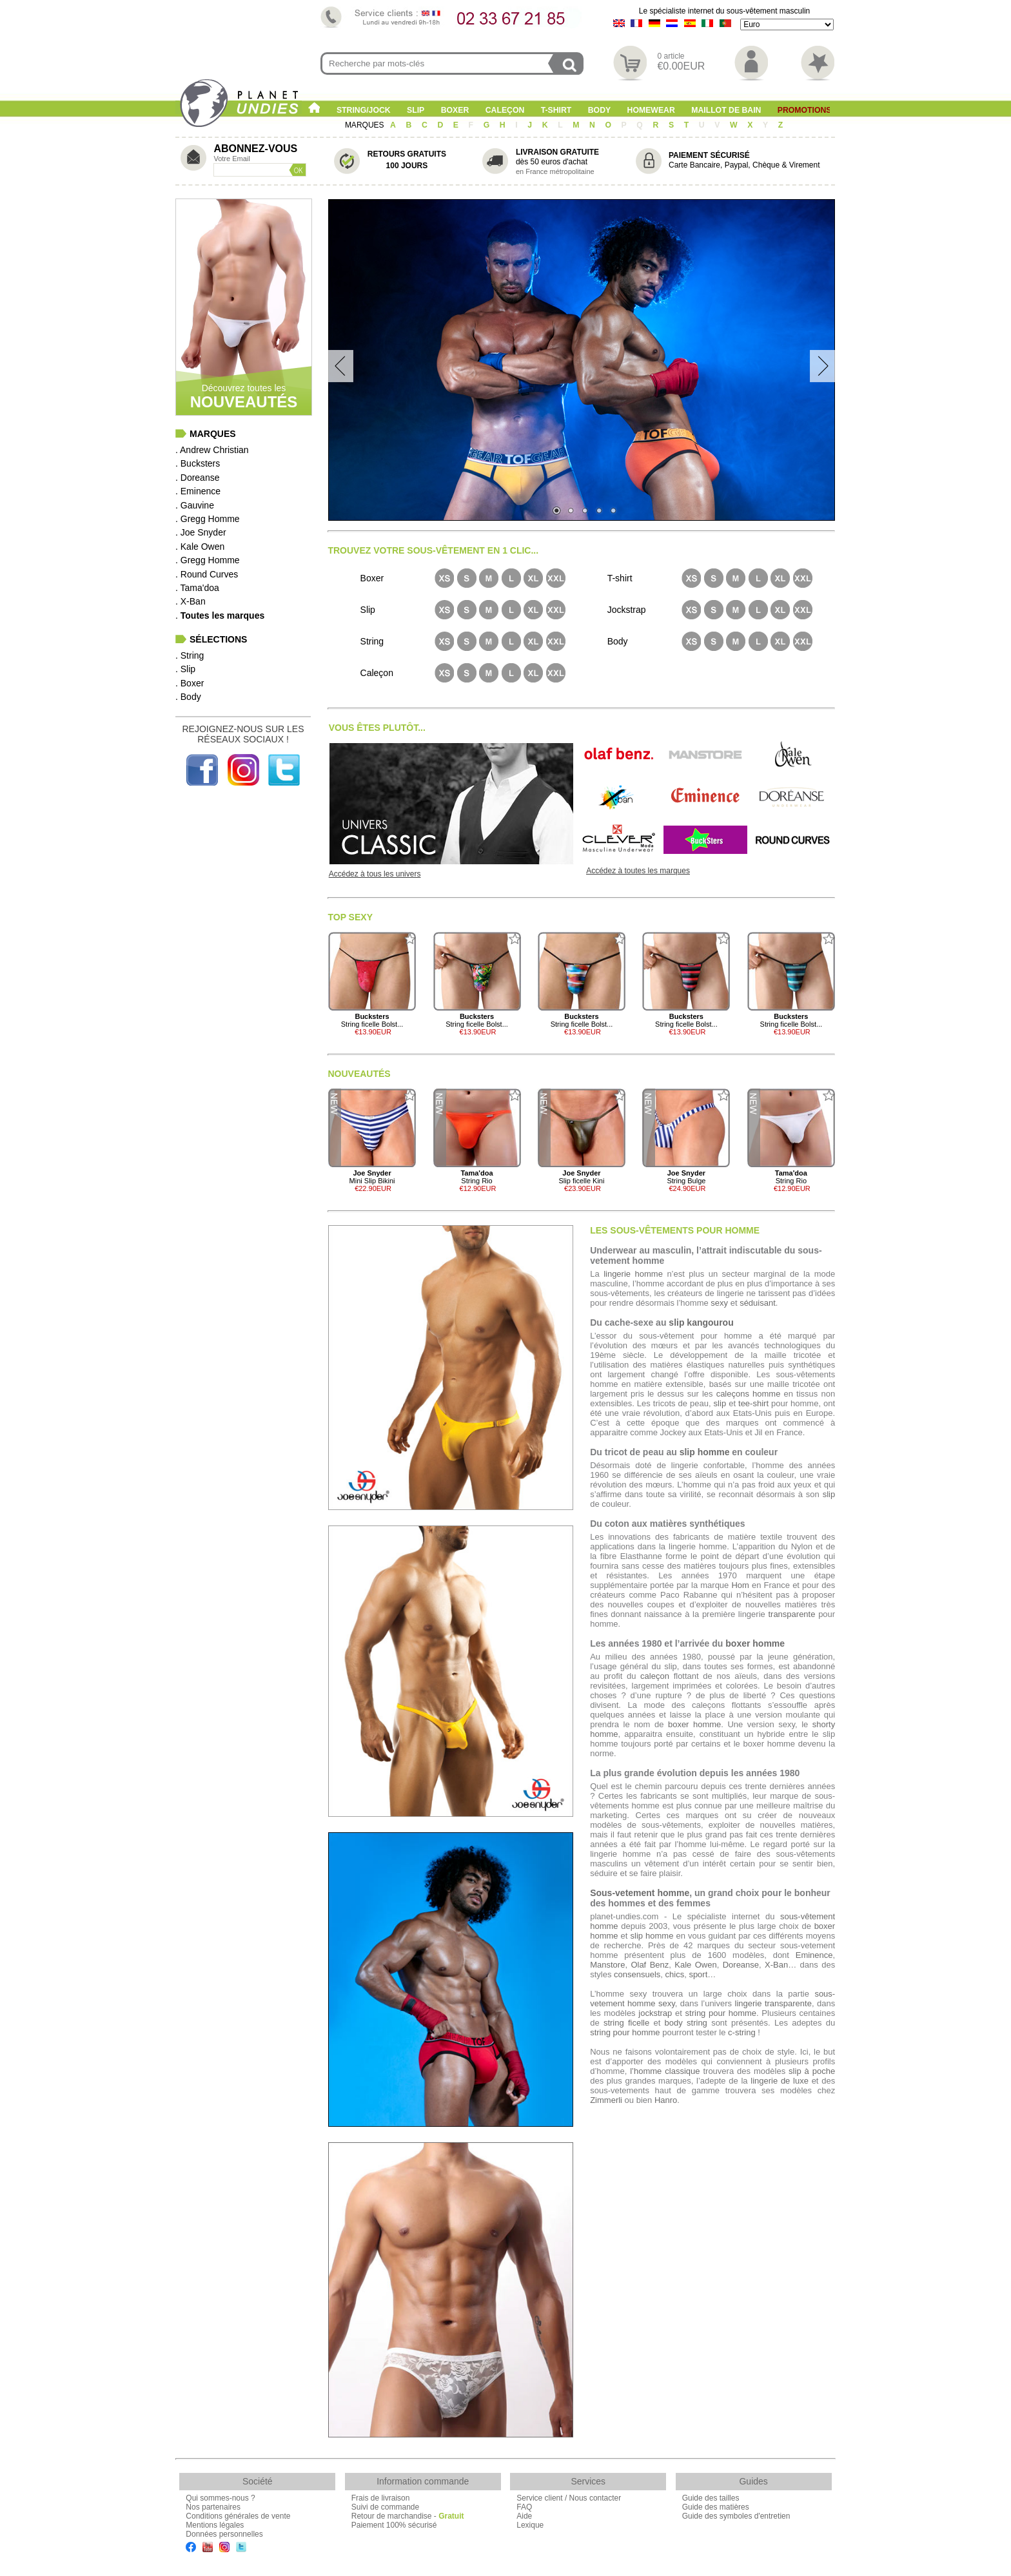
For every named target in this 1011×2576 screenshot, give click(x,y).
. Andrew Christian (212, 450)
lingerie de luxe (780, 2081)
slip (720, 1403)
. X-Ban (190, 601)
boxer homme (755, 1643)
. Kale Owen (199, 546)
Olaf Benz (650, 1965)
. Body (188, 697)
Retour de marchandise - (407, 2516)
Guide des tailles (711, 2498)
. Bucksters (197, 463)
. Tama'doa (197, 588)
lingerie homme (633, 1274)
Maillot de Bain (726, 110)
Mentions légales (215, 2525)
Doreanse (741, 1965)
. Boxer (189, 683)
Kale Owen (695, 1965)
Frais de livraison (380, 2498)
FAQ (524, 2507)
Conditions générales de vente (238, 2516)
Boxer (455, 110)
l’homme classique (665, 2071)
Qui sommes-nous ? (220, 2498)
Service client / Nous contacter (568, 2498)
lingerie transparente (773, 2003)
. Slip (185, 669)
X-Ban (776, 1965)
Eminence (814, 1955)
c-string (742, 2032)
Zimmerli (606, 2100)
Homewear (651, 110)
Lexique (530, 2525)
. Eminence (198, 491)
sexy (719, 1303)
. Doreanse (197, 477)
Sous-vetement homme (639, 1893)
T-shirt (556, 110)
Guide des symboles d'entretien (736, 2516)
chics (675, 1974)
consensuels (637, 1974)
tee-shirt (753, 1403)
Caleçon (505, 110)
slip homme (705, 1452)
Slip (415, 110)
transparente (791, 1614)
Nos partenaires (213, 2507)
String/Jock (364, 110)
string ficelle (626, 2023)
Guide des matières (715, 2507)
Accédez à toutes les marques (638, 870)
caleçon (654, 1676)
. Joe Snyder (200, 532)
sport (698, 1974)
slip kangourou (701, 1322)
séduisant (758, 1303)
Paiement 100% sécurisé (394, 2525)
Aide (524, 2516)
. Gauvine (194, 505)
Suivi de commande (385, 2507)
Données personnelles (224, 2534)
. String (189, 655)
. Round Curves (206, 574)
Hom (740, 1585)
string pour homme (721, 2013)
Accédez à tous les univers (375, 873)
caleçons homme (748, 1394)
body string (686, 2023)
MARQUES (365, 125)
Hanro (665, 2100)
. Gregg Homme (207, 519)
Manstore (607, 1965)
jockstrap (655, 2013)
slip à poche (812, 2071)
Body (599, 110)
